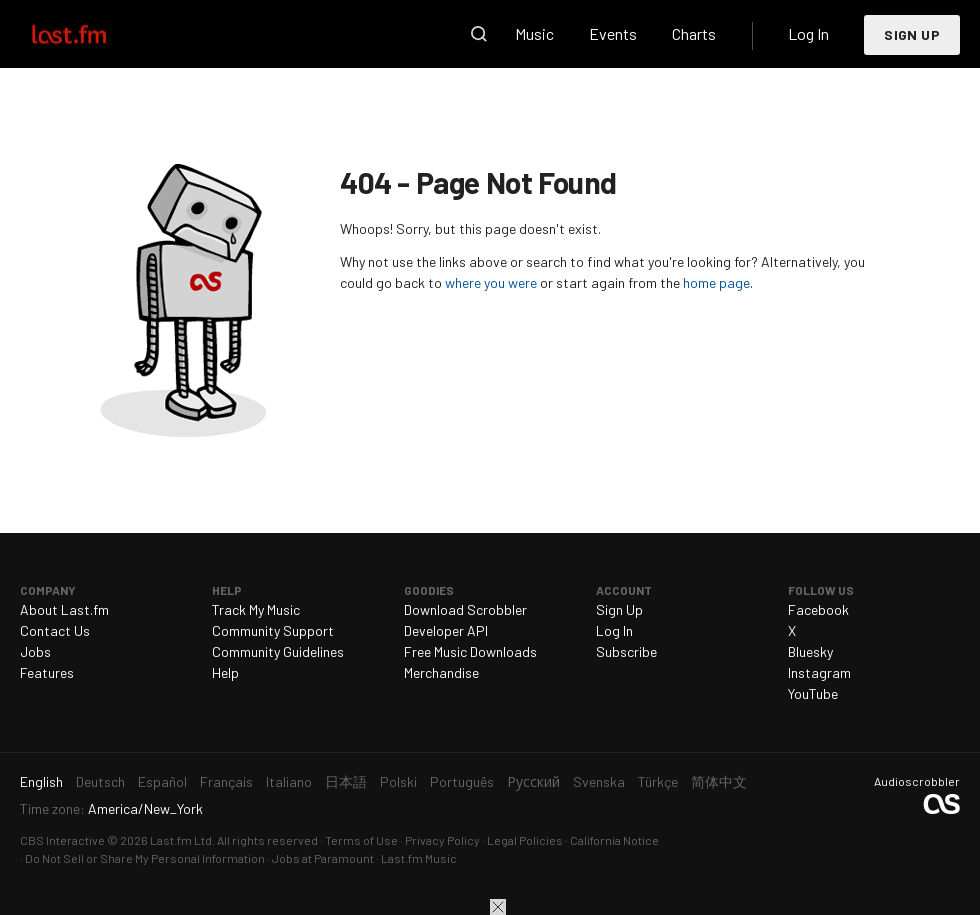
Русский (533, 781)
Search (479, 34)
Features (47, 672)
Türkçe (658, 781)
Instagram (819, 672)
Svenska (599, 781)
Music (534, 33)
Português (462, 781)
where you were (491, 282)
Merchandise (441, 672)
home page (716, 282)
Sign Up (912, 34)
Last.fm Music (419, 858)
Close (498, 907)
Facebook (818, 609)
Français (226, 781)
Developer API (446, 630)
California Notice (614, 840)
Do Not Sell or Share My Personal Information (145, 858)
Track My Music (256, 609)
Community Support (273, 630)
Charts (694, 33)
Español (162, 781)
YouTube (813, 693)
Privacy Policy (442, 840)
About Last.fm (64, 609)
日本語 (346, 781)
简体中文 (719, 781)
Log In (808, 33)
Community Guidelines (278, 651)
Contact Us (55, 630)
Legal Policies (525, 840)
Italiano (289, 781)
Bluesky (810, 651)
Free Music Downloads (470, 651)
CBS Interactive (62, 840)
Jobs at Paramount (323, 858)
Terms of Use (361, 840)
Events (613, 33)
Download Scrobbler (465, 609)
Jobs (35, 651)
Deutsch (100, 781)
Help (225, 672)
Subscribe (626, 651)
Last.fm (92, 34)
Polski (398, 781)
